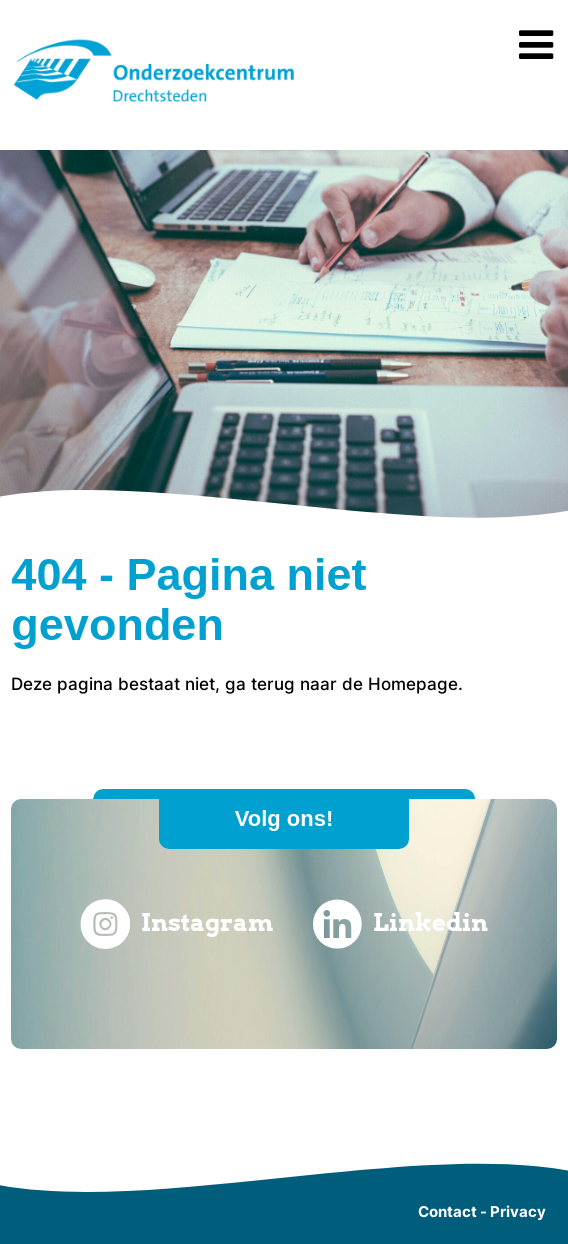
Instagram (177, 924)
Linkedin (400, 924)
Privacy (518, 1211)
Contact (447, 1211)
